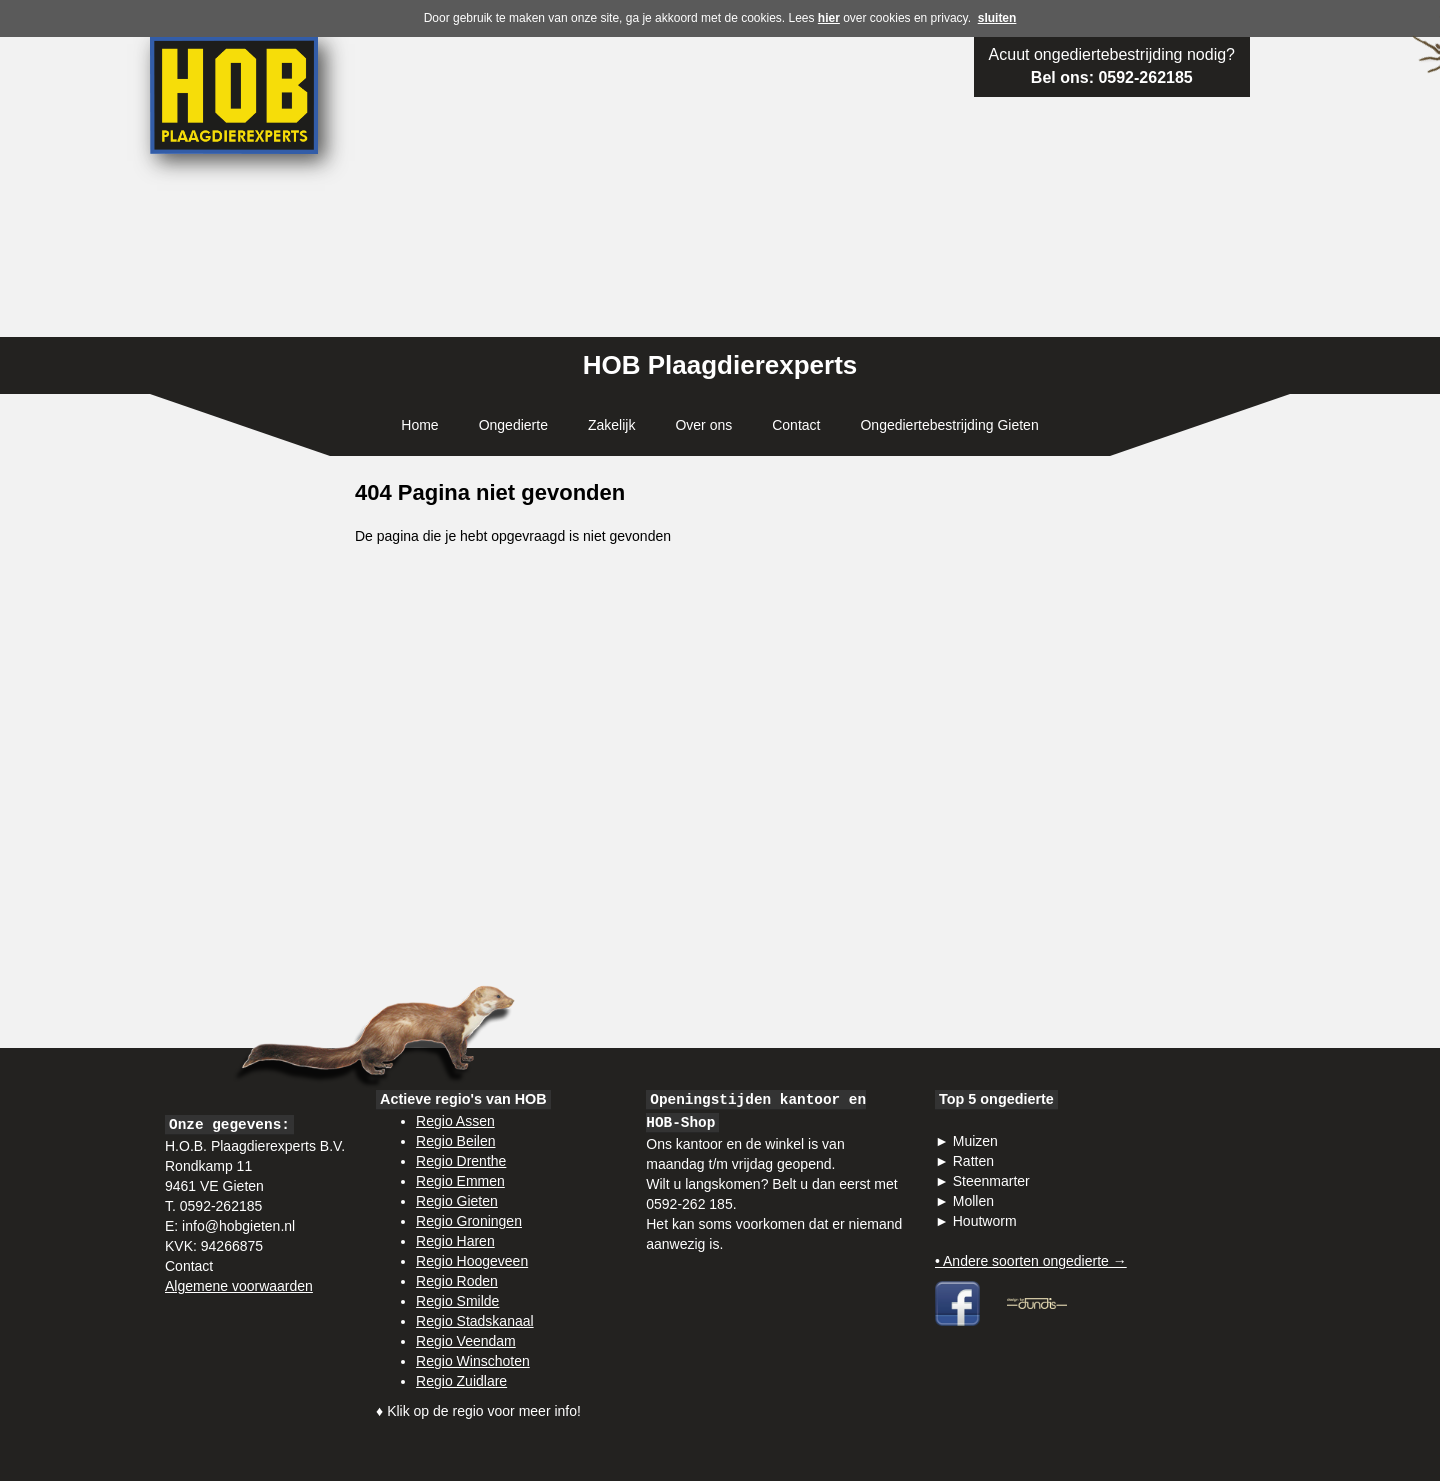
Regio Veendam (466, 1341)
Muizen (975, 1141)
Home (419, 425)
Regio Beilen (455, 1141)
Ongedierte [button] (513, 425)
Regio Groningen (469, 1221)
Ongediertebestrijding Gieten (949, 425)
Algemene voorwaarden (239, 1286)
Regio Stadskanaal (475, 1321)
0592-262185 (1145, 77)
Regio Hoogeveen (472, 1261)
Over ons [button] (703, 425)
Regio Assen (455, 1121)
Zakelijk (611, 425)
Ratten (973, 1161)
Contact (796, 425)
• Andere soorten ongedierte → (1031, 1261)
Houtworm (985, 1221)
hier (829, 18)
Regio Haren (455, 1241)
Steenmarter (991, 1181)
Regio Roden (457, 1281)
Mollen (973, 1201)
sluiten (997, 18)
